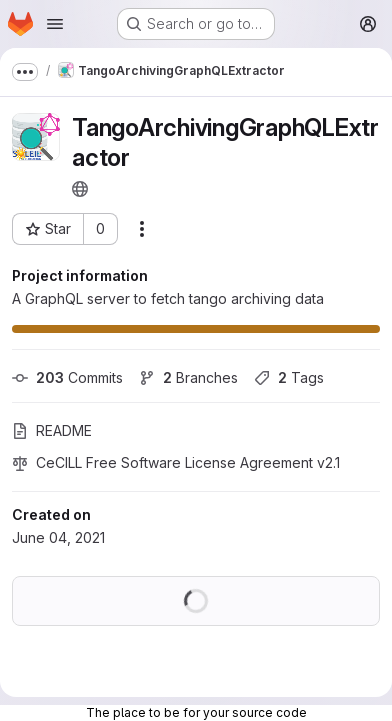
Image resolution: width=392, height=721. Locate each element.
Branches (188, 377)
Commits (67, 377)
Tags (289, 377)
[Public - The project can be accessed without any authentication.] (80, 189)
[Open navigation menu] (55, 24)
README (52, 430)
